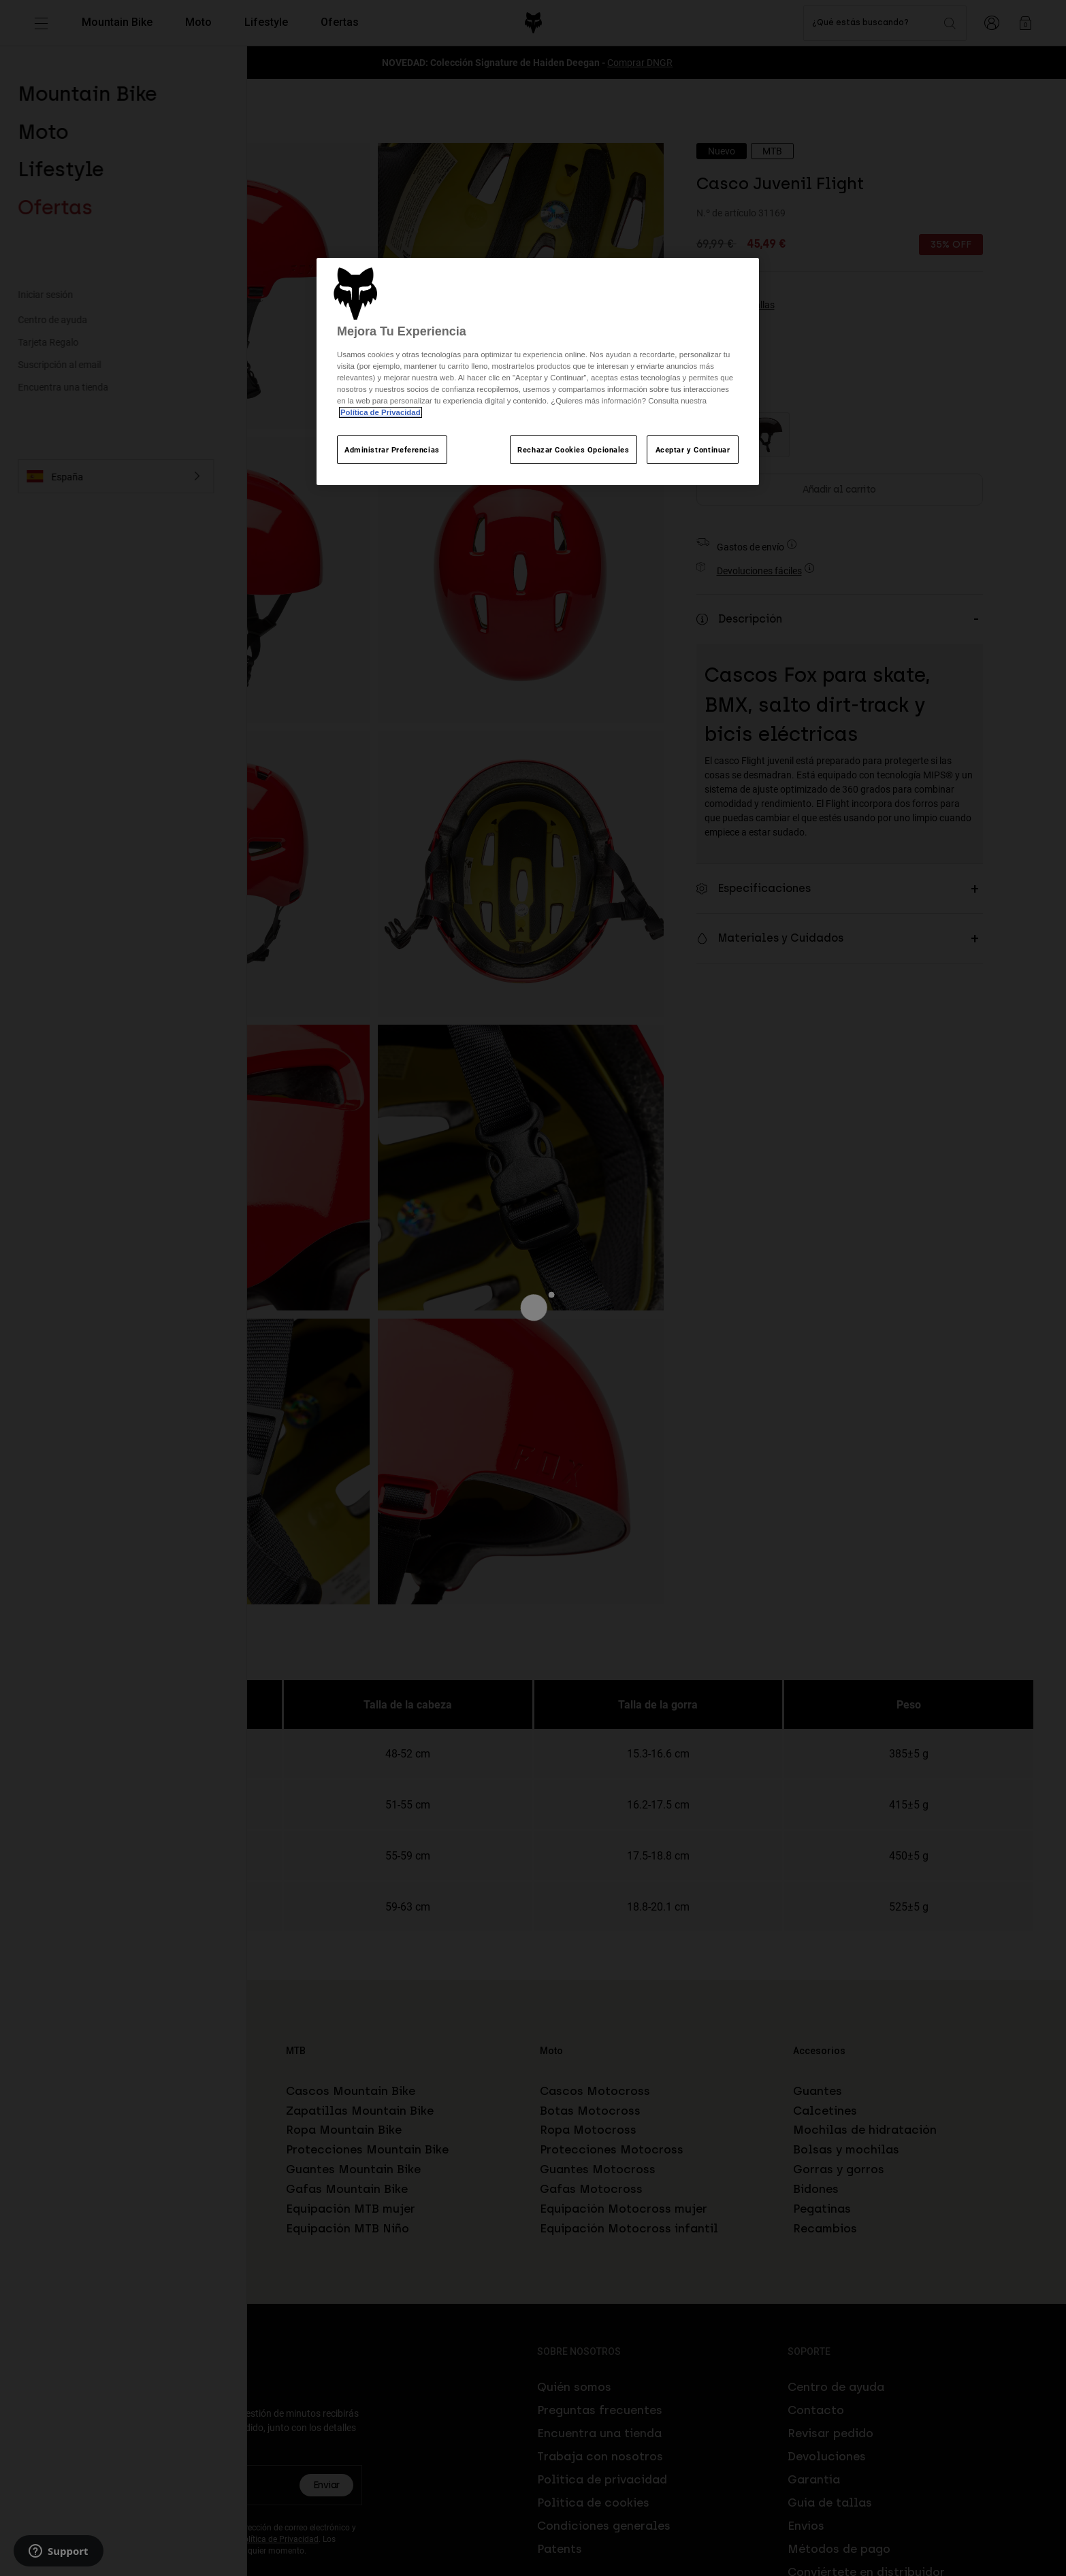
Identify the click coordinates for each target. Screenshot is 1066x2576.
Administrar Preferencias (392, 449)
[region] (538, 372)
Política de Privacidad (380, 412)
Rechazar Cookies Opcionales (573, 449)
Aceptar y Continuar (693, 449)
